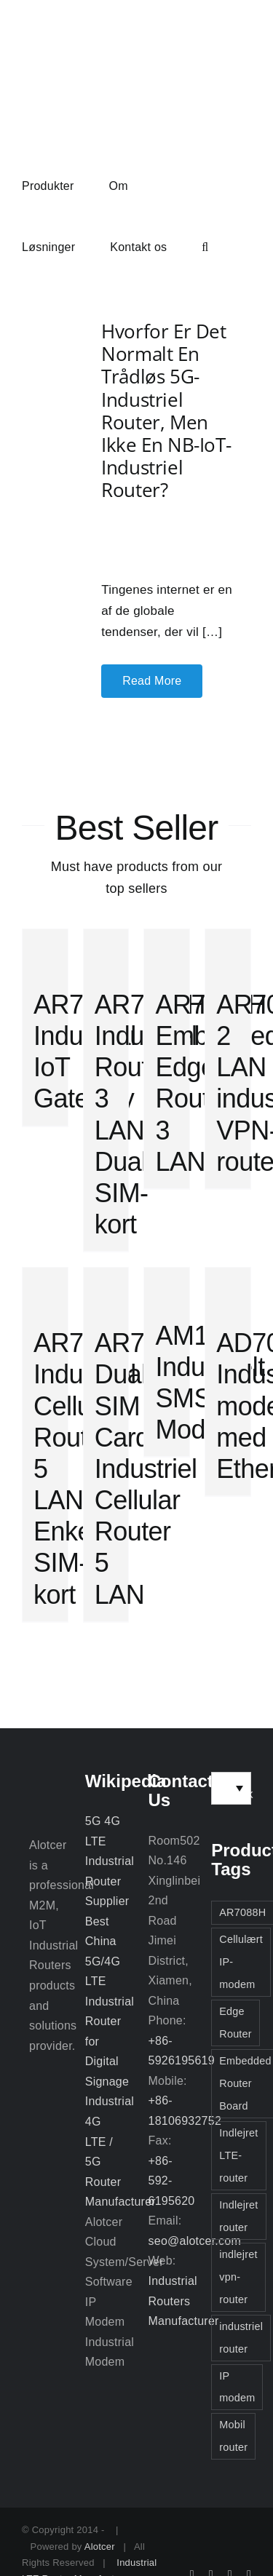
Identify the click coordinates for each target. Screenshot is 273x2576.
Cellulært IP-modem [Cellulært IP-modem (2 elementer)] (241, 1961)
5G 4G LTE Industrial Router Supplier (109, 1861)
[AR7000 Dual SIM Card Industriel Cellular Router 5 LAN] (106, 1290)
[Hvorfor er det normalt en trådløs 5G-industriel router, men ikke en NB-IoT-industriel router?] (37, 509)
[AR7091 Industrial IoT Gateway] (45, 951)
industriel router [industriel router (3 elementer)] (241, 2338)
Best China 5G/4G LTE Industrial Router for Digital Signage (109, 2001)
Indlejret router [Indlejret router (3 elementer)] (238, 2216)
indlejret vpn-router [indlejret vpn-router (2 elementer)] (238, 2277)
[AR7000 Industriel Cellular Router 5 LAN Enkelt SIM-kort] (45, 1290)
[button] (205, 246)
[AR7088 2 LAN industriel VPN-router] (227, 951)
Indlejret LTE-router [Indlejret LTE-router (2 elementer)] (238, 2155)
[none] (231, 1788)
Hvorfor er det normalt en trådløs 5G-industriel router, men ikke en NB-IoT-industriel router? (166, 410)
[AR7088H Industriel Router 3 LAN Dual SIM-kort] (106, 951)
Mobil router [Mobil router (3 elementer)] (233, 2436)
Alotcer (99, 2546)
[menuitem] (231, 1788)
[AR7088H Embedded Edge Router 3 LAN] (166, 951)
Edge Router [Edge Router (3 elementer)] (235, 2022)
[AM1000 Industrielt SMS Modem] (166, 1286)
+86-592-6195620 (172, 2181)
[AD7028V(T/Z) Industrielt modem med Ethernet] (227, 1290)
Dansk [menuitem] (236, 1794)
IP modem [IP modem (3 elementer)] (237, 2387)
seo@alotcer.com (195, 2241)
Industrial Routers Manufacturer (184, 2301)
